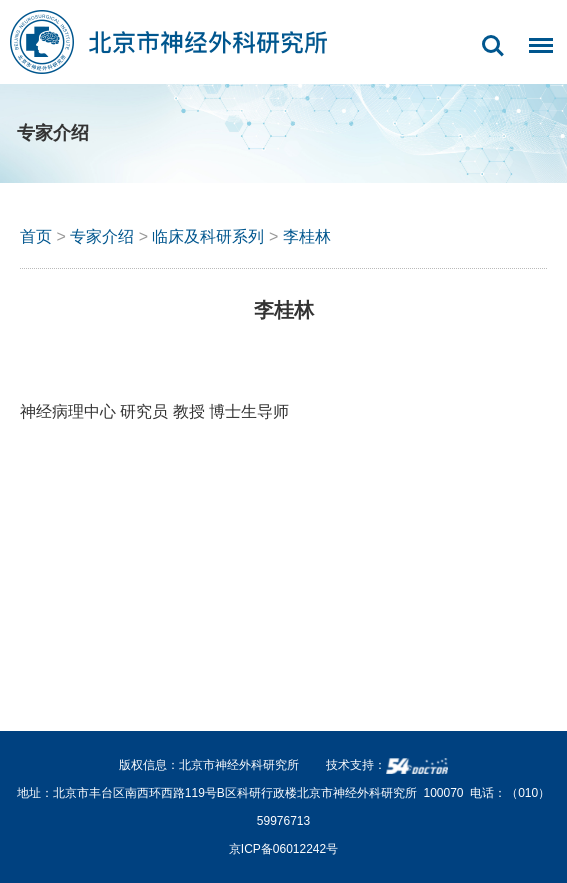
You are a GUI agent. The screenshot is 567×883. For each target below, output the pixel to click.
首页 (36, 236)
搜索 (493, 46)
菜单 (536, 56)
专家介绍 (102, 236)
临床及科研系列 (208, 236)
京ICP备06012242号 (283, 849)
